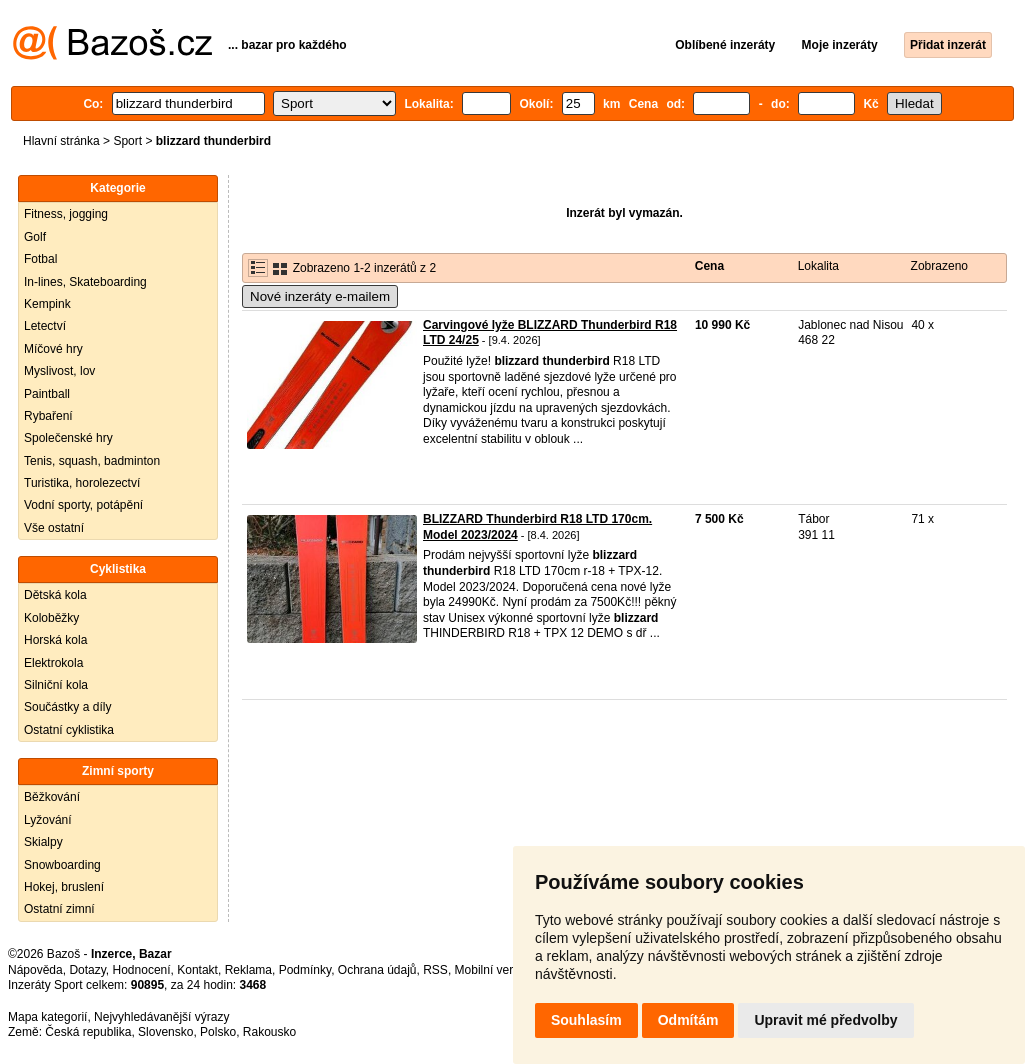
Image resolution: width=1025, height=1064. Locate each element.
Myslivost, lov (59, 371)
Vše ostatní (54, 528)
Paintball (47, 394)
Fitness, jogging (66, 214)
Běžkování (52, 797)
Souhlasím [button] (586, 1020)
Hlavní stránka (61, 141)
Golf (35, 237)
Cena (709, 266)
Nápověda (35, 970)
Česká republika (88, 1032)
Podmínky (305, 970)
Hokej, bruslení (64, 887)
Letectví (45, 326)
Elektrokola (53, 663)
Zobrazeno (939, 266)
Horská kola (55, 640)
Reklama (248, 970)
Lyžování (48, 820)
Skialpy (43, 842)
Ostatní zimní (59, 909)
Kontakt (197, 970)
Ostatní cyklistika (69, 730)
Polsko (218, 1032)
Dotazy (87, 970)
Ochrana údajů (377, 970)
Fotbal (40, 259)
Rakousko (269, 1032)
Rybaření (48, 416)
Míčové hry (53, 349)
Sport (127, 141)
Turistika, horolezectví (82, 483)
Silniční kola (56, 685)
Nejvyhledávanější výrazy (161, 1017)
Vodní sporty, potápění (83, 505)
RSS (435, 970)
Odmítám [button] (688, 1020)
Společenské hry (68, 438)
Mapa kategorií (47, 1017)
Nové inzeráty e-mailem (320, 296)
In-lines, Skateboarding (85, 282)
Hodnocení (142, 970)
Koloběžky (51, 618)
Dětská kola (55, 595)
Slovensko (165, 1032)
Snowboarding (62, 865)
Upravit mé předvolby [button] (825, 1020)
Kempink (47, 304)
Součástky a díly (67, 707)
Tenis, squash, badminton (92, 461)
